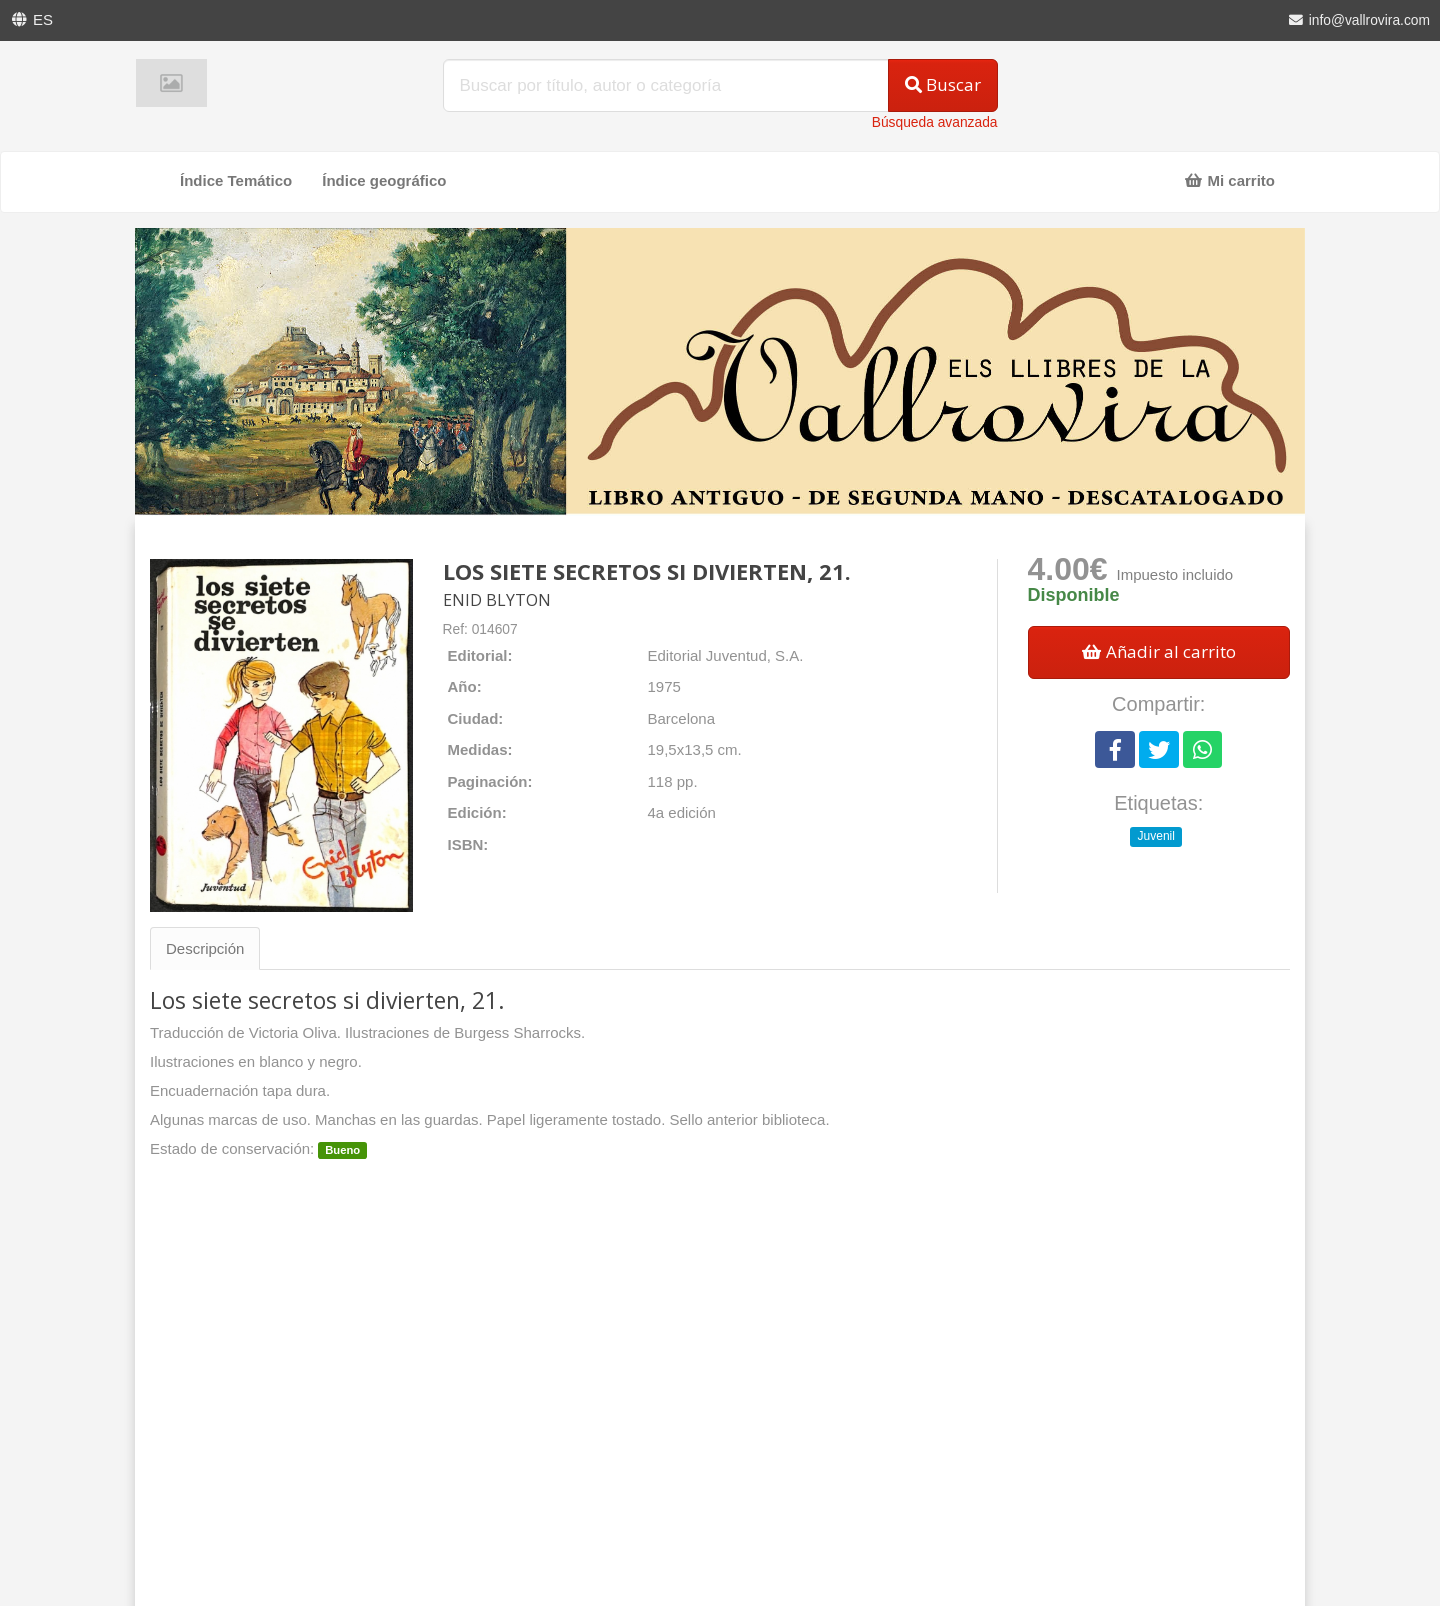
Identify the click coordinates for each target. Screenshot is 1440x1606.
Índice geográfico (384, 180)
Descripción (205, 948)
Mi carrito (1230, 180)
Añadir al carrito (1158, 651)
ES (43, 19)
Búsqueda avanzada (935, 122)
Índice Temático (236, 180)
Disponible (1074, 595)
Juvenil (1156, 836)
